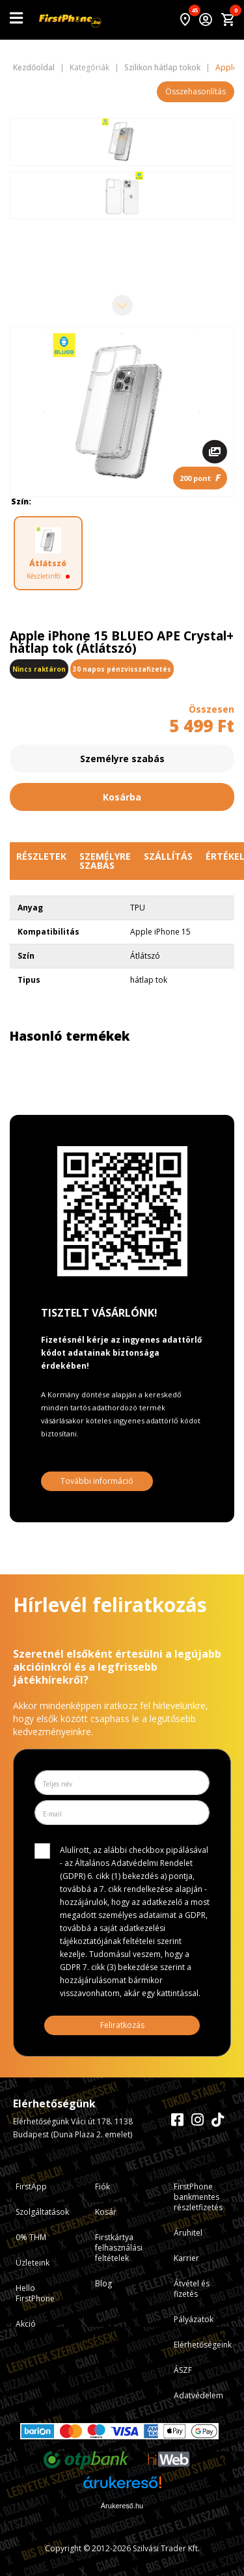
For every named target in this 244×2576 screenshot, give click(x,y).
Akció (26, 2323)
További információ (97, 1481)
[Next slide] (122, 305)
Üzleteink (32, 2262)
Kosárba (122, 797)
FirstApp (31, 2186)
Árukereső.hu (122, 2506)
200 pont (200, 477)
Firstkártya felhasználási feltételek (118, 2248)
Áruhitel (188, 2232)
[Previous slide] (122, 138)
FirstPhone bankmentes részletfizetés (198, 2197)
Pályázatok (193, 2319)
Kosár (105, 2211)
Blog (103, 2283)
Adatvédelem (198, 2395)
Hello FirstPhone (35, 2293)
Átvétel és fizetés (192, 2288)
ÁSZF (183, 2370)
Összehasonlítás (195, 91)
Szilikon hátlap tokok (162, 68)
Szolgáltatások (42, 2211)
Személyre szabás (122, 758)
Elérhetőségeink (203, 2344)
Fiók (102, 2186)
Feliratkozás (122, 2025)
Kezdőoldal (34, 68)
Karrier (186, 2258)
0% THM (31, 2237)
